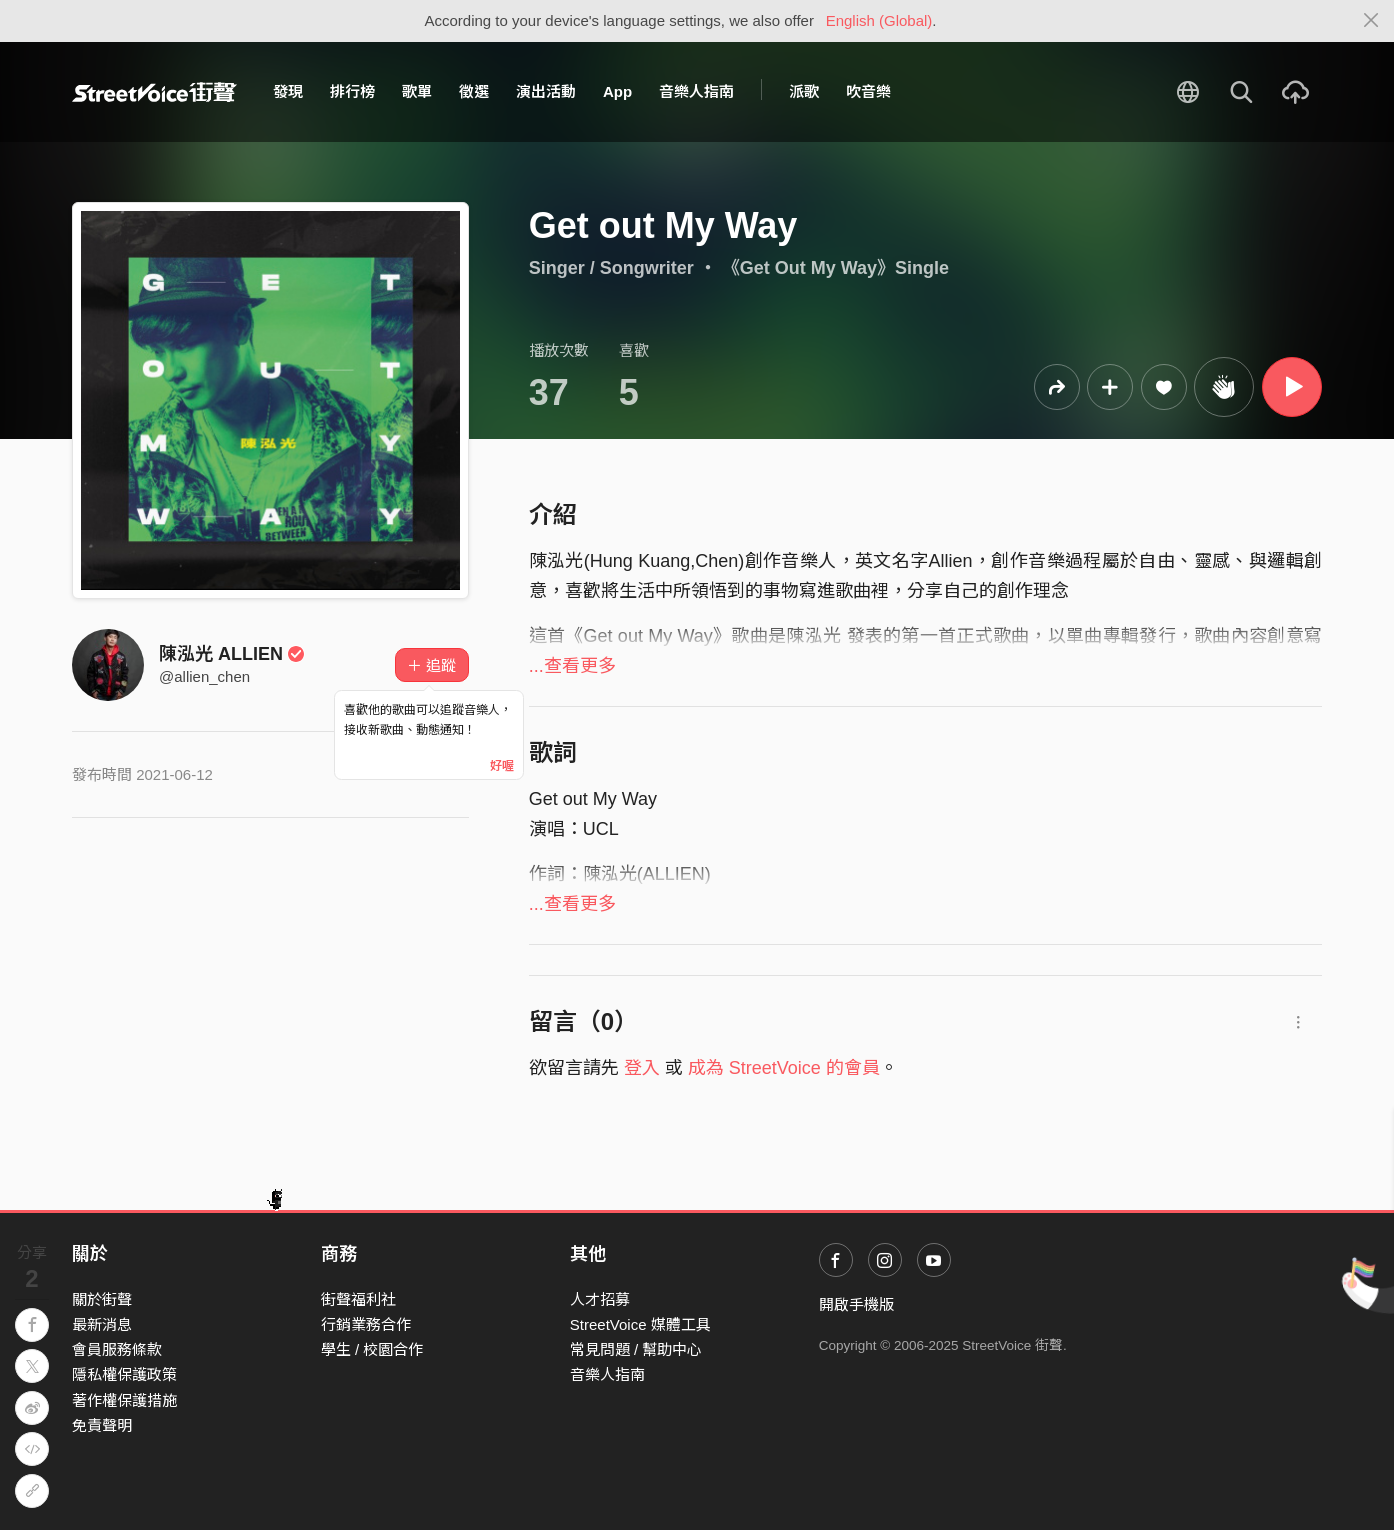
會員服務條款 (117, 1349)
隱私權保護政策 (124, 1374)
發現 (288, 91)
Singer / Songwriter (611, 268)
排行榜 (352, 91)
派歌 (804, 91)
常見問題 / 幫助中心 (636, 1349)
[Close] (1371, 21)
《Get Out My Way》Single (835, 268)
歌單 (417, 91)
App (617, 91)
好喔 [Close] (502, 766)
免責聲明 (102, 1425)
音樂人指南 (696, 91)
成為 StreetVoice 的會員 (784, 1068)
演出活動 (546, 91)
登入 (642, 1068)
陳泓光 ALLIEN (232, 654)
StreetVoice (154, 92)
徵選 (474, 91)
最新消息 (102, 1324)
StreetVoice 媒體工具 (640, 1324)
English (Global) (879, 20)
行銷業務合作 (366, 1324)
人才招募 (600, 1299)
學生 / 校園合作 (372, 1349)
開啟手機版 (856, 1304)
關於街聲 (102, 1299)
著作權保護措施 (124, 1400)
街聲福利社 (358, 1299)
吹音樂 (868, 91)
